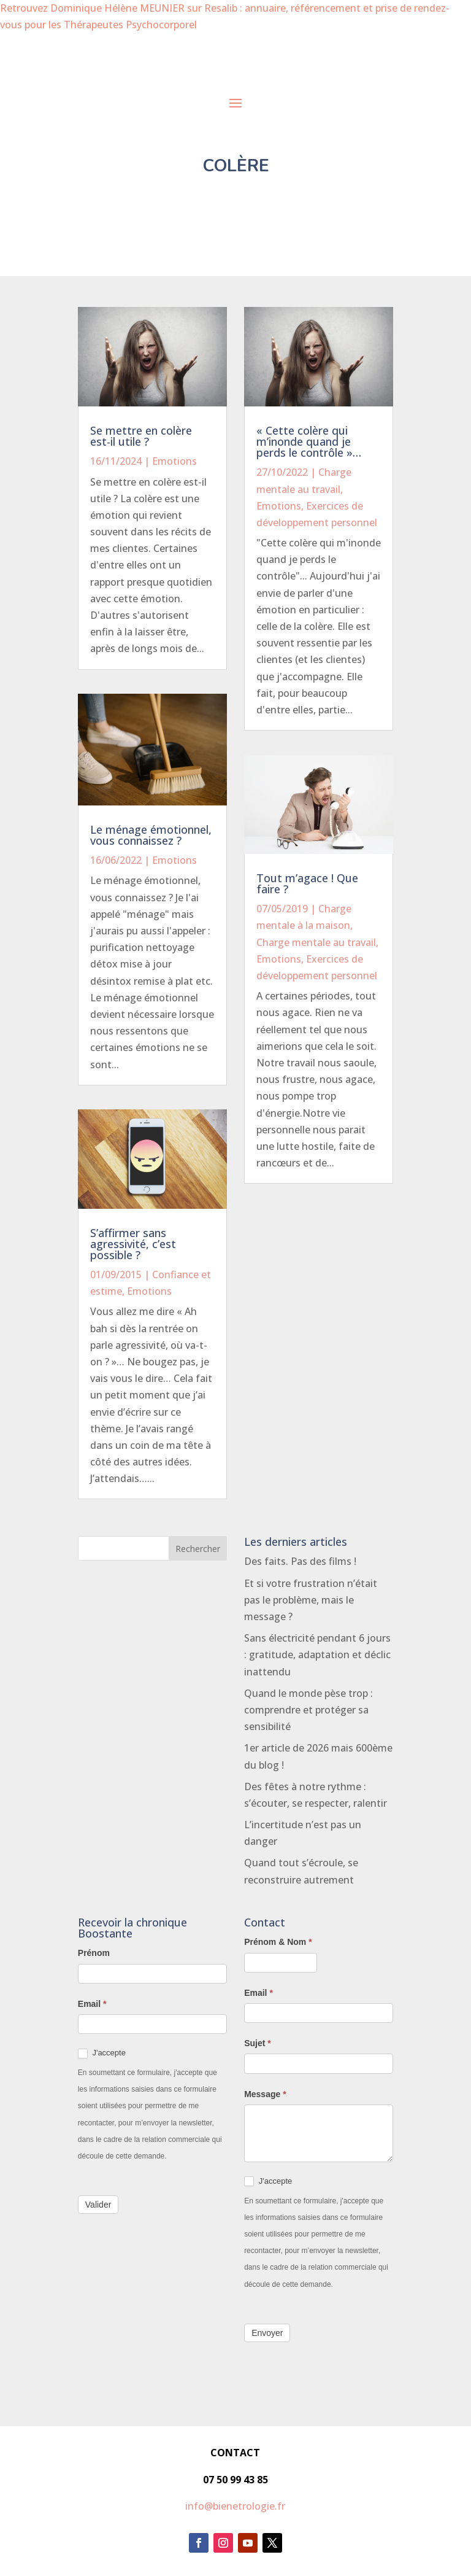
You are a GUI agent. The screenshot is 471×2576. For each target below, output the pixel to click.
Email (92, 2004)
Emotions (174, 461)
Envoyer (267, 2333)
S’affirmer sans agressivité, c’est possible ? (133, 1243)
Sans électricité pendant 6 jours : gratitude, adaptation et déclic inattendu (317, 1654)
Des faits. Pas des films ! (300, 1561)
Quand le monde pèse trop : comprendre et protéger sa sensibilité (308, 1709)
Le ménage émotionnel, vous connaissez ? (151, 835)
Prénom (94, 1953)
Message (265, 2094)
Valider (98, 2204)
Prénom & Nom (278, 1942)
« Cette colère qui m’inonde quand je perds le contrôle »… (308, 441)
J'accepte (102, 2053)
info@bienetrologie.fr (235, 2506)
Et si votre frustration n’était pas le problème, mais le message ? (310, 1600)
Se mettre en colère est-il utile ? (141, 436)
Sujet (257, 2043)
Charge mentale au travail (316, 942)
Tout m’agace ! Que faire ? (307, 883)
